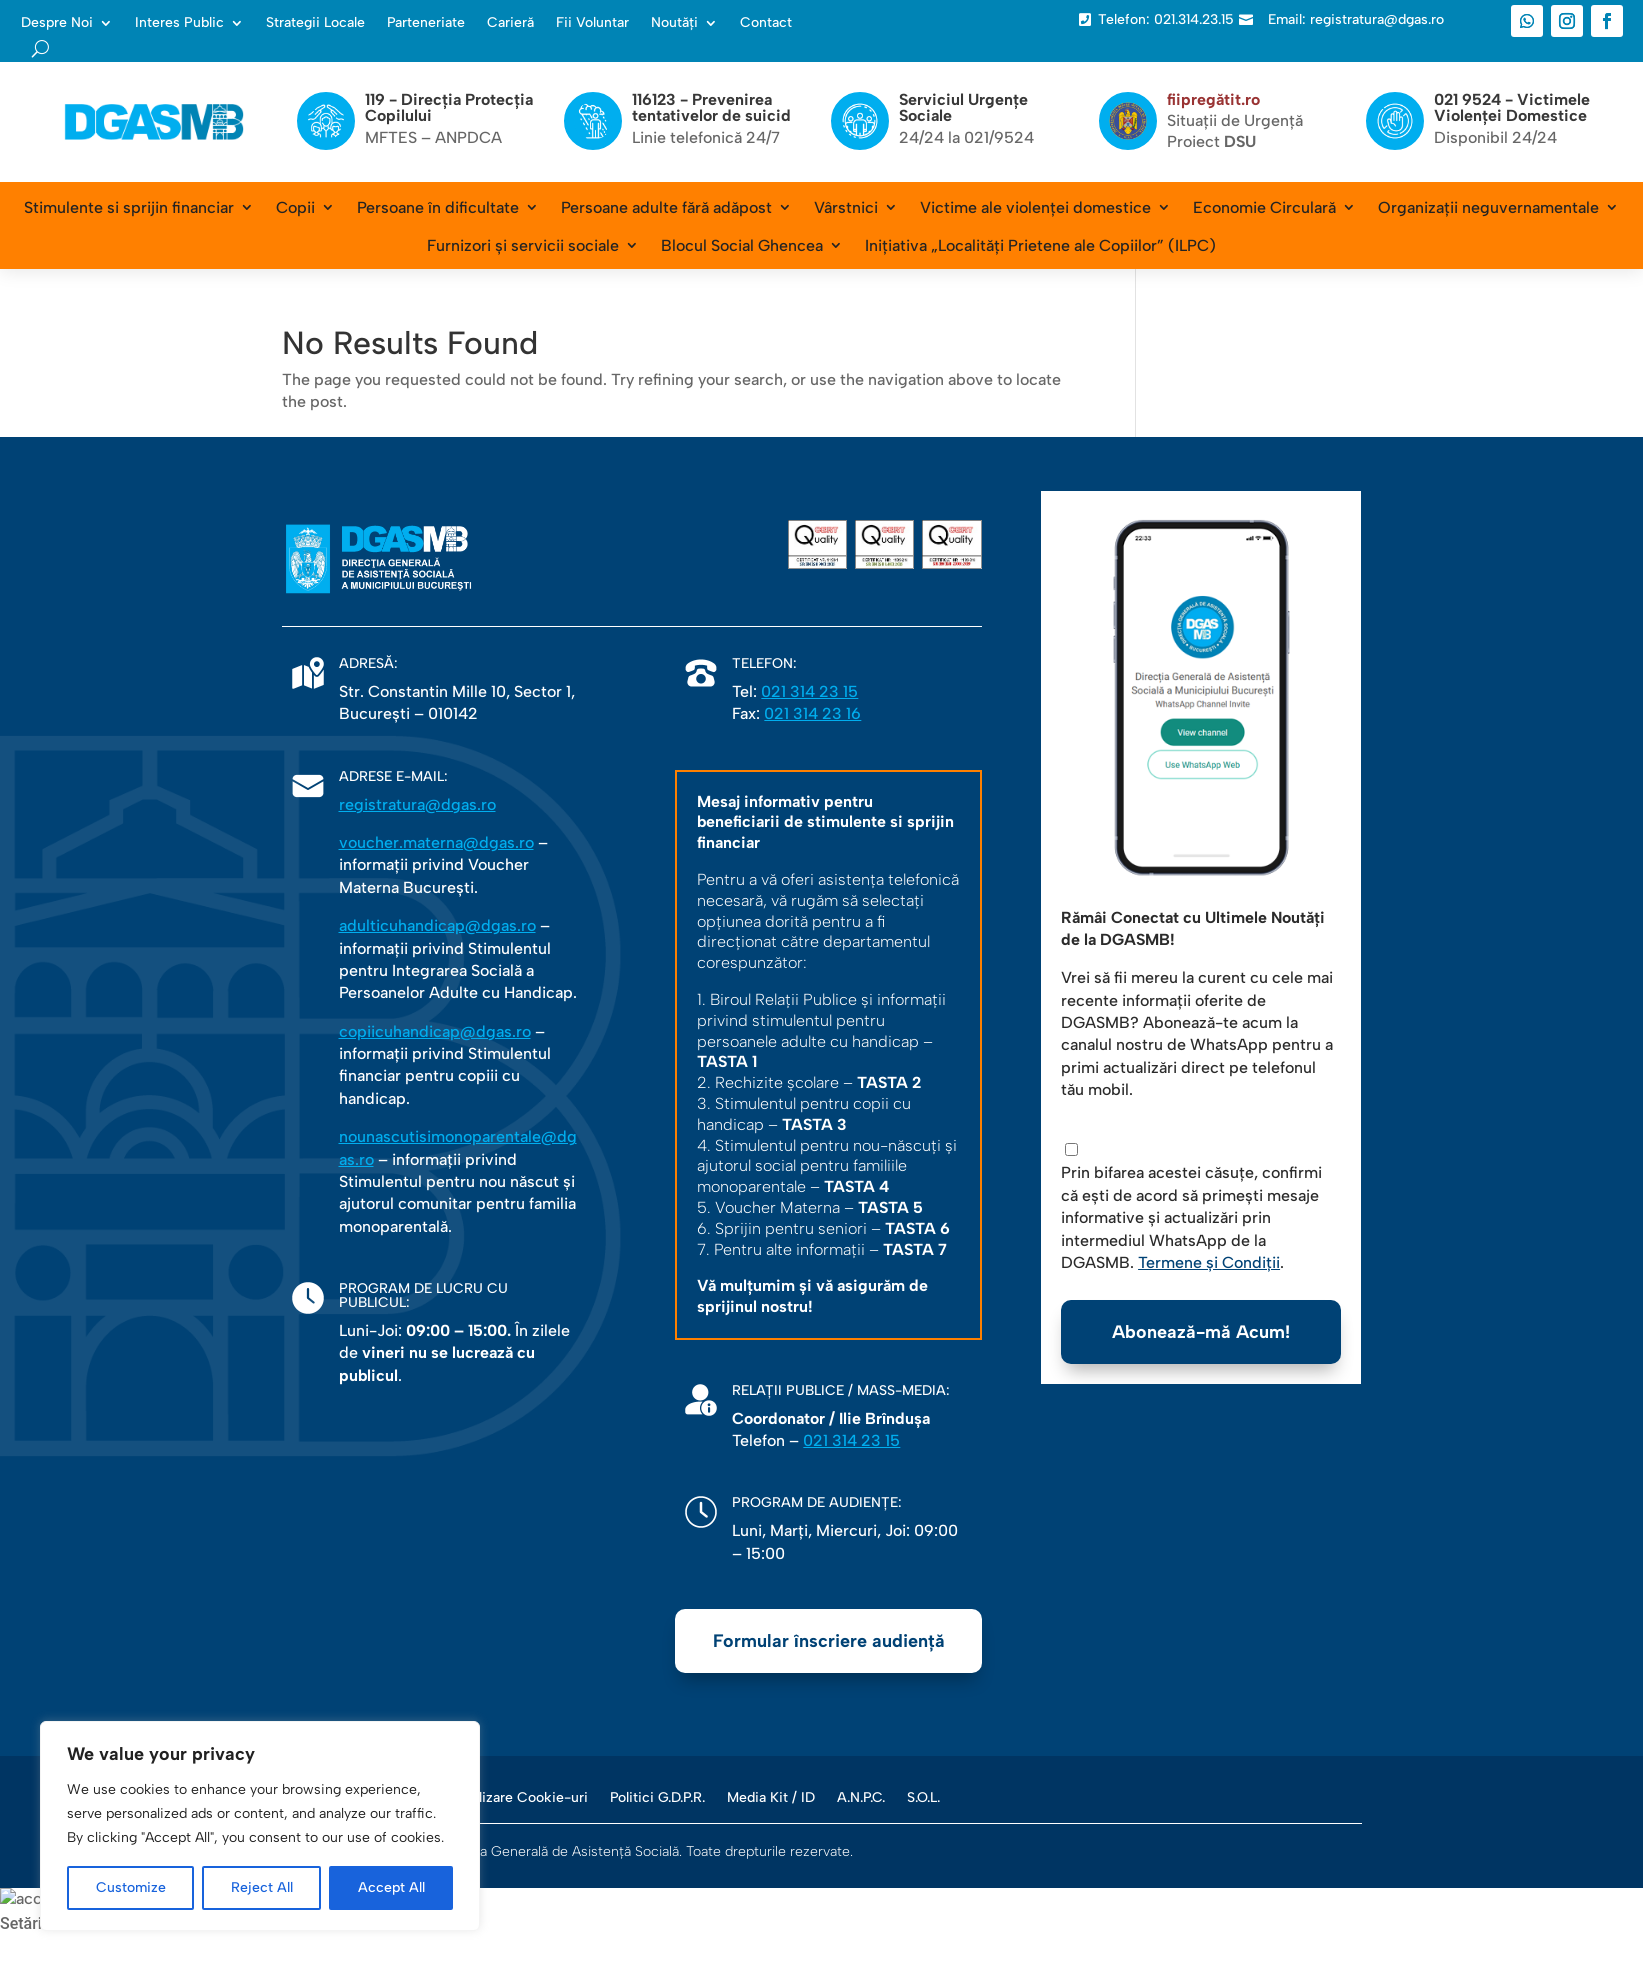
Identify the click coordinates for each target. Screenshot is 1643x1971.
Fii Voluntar (592, 23)
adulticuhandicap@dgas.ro (437, 925)
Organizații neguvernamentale (1488, 207)
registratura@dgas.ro (417, 804)
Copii (295, 207)
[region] (260, 1826)
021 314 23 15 (809, 691)
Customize (131, 1887)
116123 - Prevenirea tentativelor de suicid (711, 107)
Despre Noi (57, 23)
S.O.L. (923, 1797)
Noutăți (674, 23)
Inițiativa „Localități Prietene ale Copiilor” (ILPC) (1040, 245)
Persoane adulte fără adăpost (666, 207)
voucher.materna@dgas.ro (436, 842)
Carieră (510, 23)
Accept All (391, 1887)
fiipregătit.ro (1213, 99)
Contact (766, 23)
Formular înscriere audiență (829, 1641)
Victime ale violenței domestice (1035, 207)
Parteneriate (426, 23)
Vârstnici (846, 207)
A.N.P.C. (861, 1797)
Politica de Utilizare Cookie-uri (488, 1797)
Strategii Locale (315, 23)
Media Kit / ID (771, 1797)
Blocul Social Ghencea (742, 245)
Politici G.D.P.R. (657, 1797)
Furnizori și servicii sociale (523, 245)
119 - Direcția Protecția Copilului (449, 107)
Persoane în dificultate (438, 207)
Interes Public (179, 23)
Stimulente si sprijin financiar (129, 207)
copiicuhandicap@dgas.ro (435, 1031)
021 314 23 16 (812, 713)
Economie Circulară (1264, 207)
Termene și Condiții (1209, 1262)
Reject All (262, 1887)
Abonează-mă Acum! (1201, 1332)
